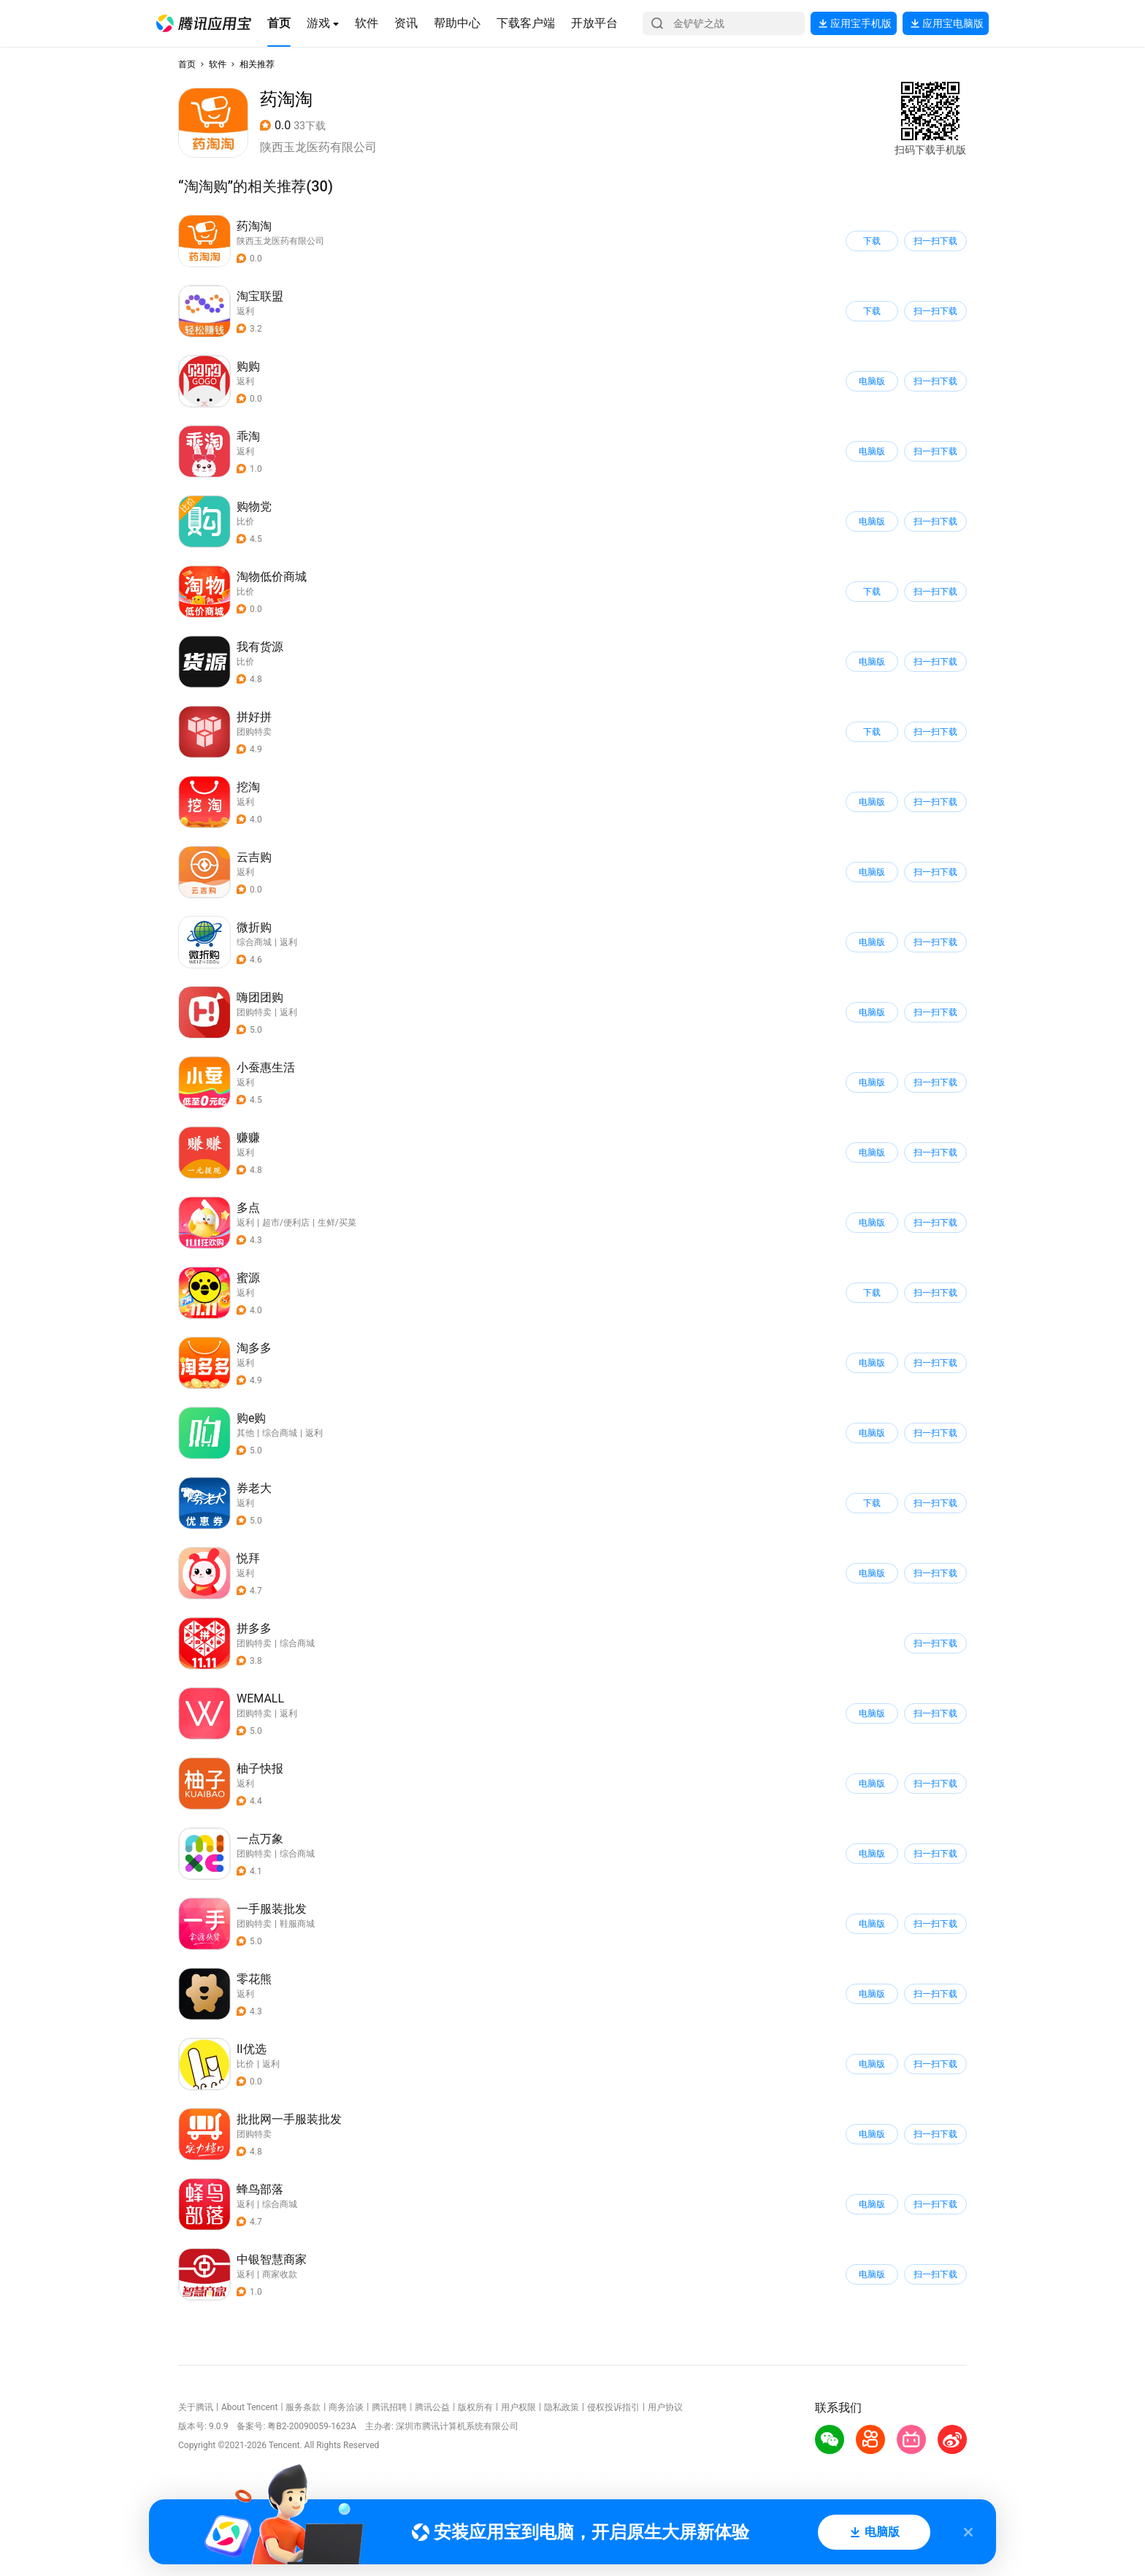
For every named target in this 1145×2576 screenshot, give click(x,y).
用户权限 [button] (518, 2407)
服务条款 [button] (303, 2407)
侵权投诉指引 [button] (613, 2407)
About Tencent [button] (249, 2407)
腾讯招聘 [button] (389, 2407)
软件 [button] (217, 64)
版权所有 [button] (475, 2407)
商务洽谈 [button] (346, 2407)
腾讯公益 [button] (432, 2407)
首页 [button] (187, 64)
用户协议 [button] (665, 2407)
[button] (203, 23)
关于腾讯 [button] (195, 2407)
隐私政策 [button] (561, 2407)
